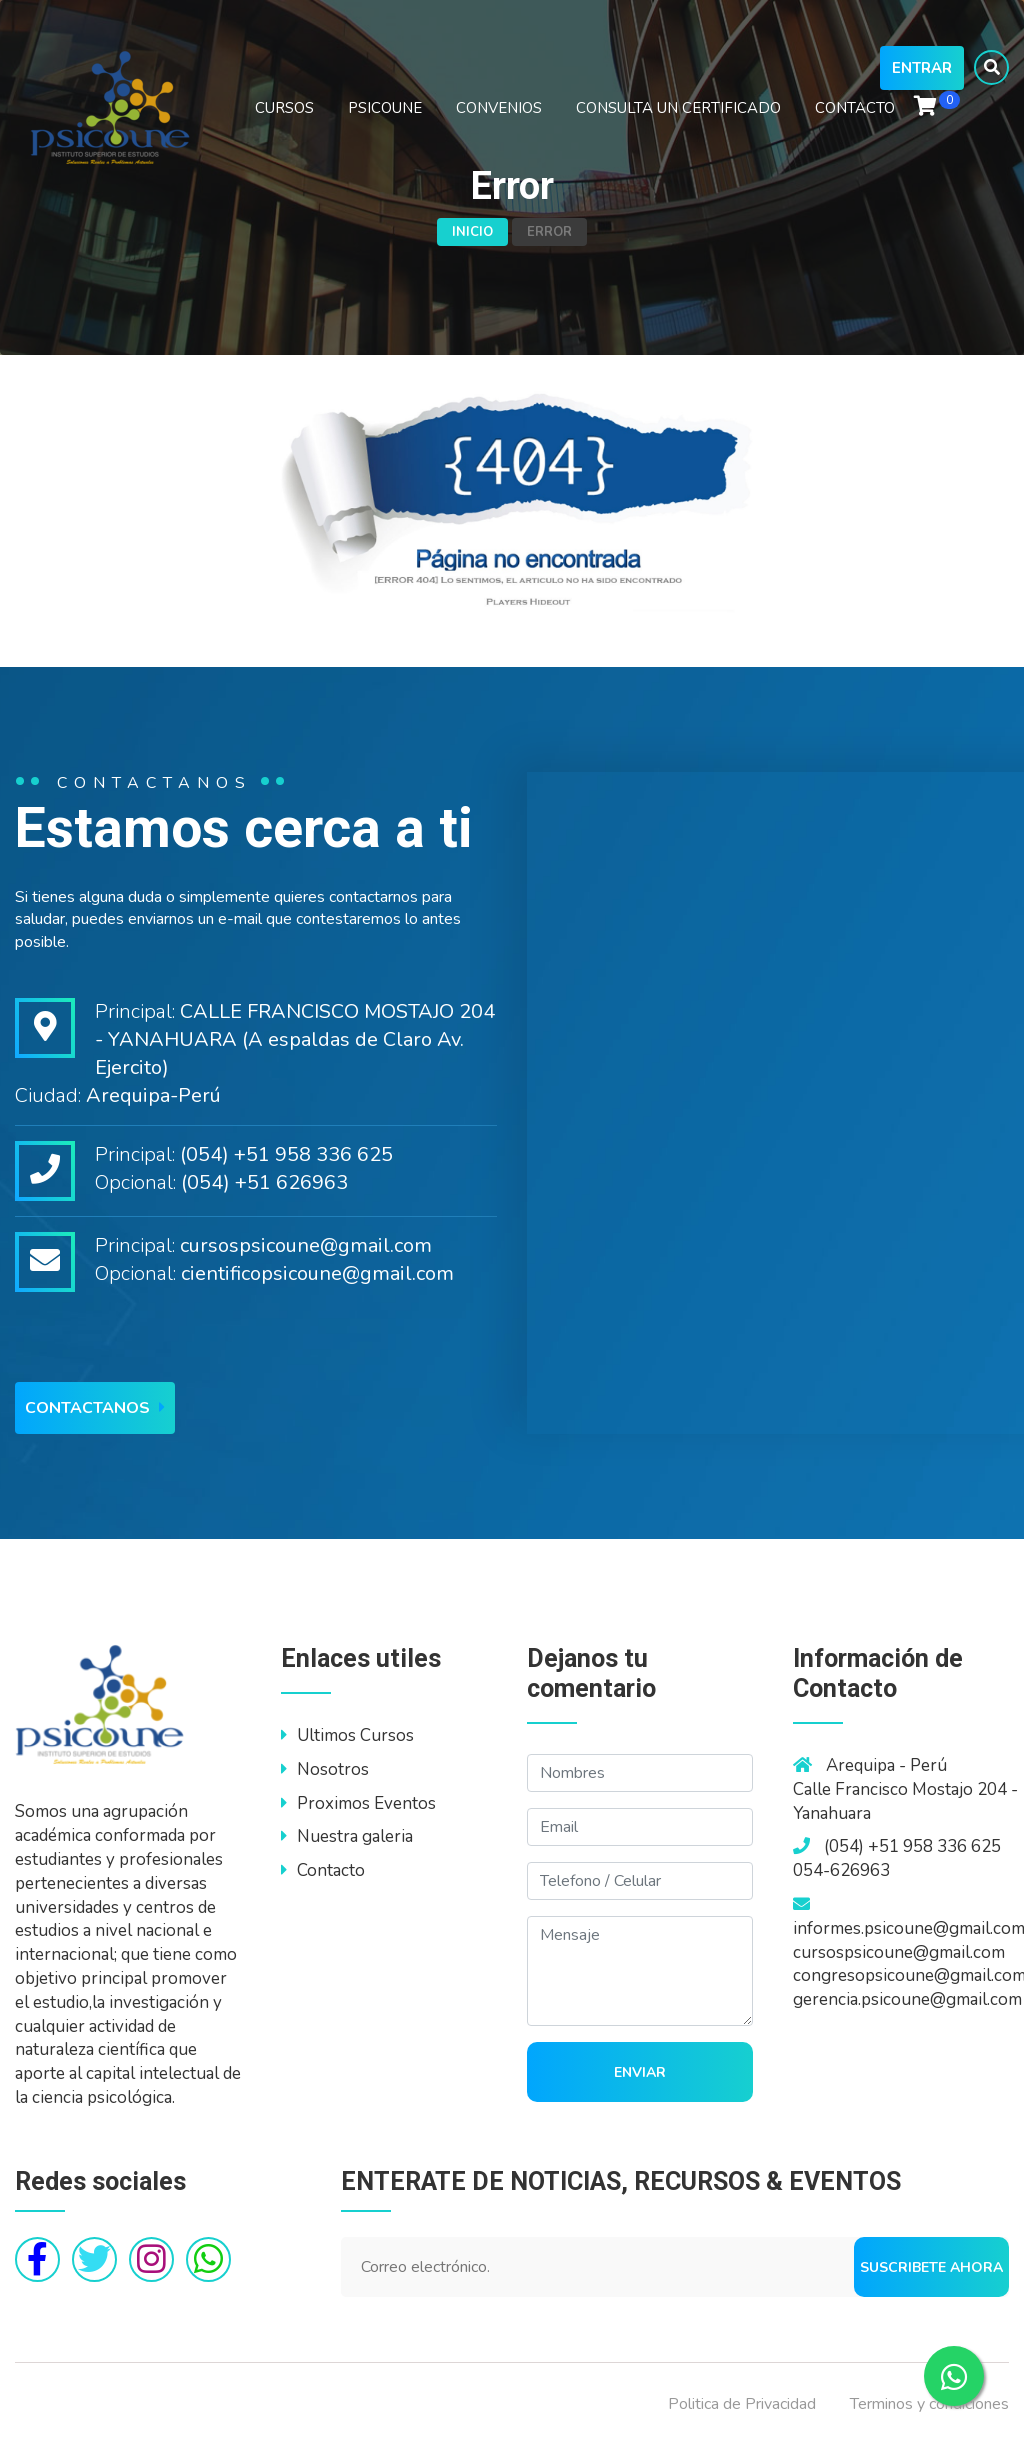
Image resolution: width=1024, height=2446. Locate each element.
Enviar (640, 2072)
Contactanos (95, 1408)
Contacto (323, 1870)
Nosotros (325, 1769)
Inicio (472, 232)
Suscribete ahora (931, 2267)
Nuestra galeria (347, 1836)
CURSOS (284, 108)
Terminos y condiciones (929, 2404)
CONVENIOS (499, 108)
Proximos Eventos (358, 1803)
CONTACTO (855, 108)
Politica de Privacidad (742, 2404)
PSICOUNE (385, 108)
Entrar (922, 68)
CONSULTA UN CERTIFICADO (678, 108)
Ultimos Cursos (347, 1735)
